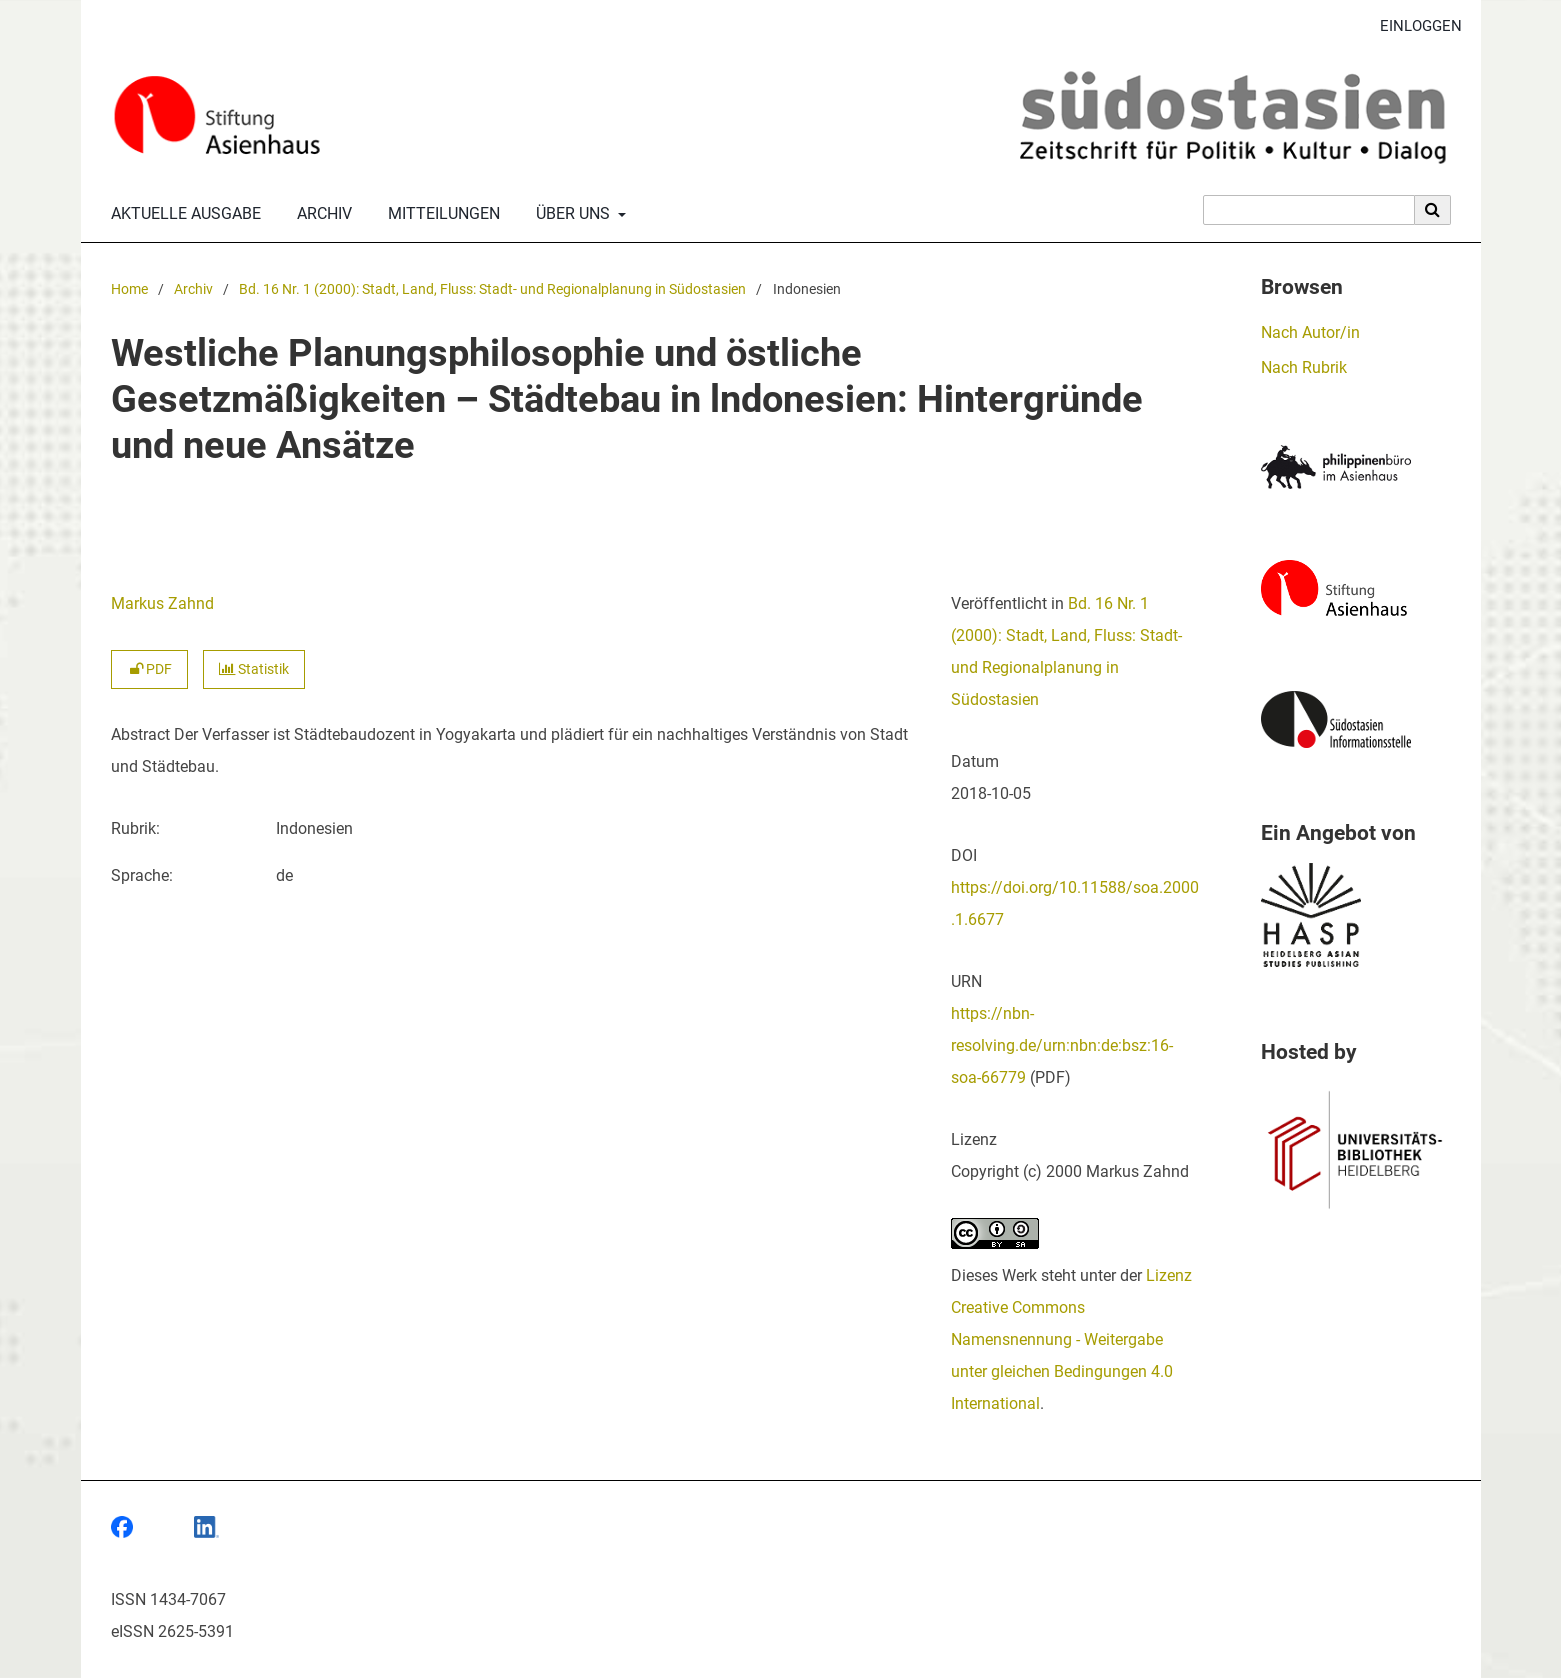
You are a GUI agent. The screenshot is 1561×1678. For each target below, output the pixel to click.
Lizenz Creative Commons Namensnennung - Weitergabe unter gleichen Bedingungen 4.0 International (1071, 1339)
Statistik (254, 669)
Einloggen (1413, 26)
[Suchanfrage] (1309, 210)
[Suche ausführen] (1433, 210)
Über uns (571, 214)
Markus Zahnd (162, 603)
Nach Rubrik (1304, 367)
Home (129, 289)
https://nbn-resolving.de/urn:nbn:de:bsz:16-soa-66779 (1062, 1045)
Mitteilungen (440, 214)
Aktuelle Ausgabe (182, 214)
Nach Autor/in (1310, 332)
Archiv (320, 214)
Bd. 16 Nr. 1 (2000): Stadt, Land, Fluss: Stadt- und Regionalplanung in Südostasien (492, 289)
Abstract (140, 734)
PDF (149, 669)
